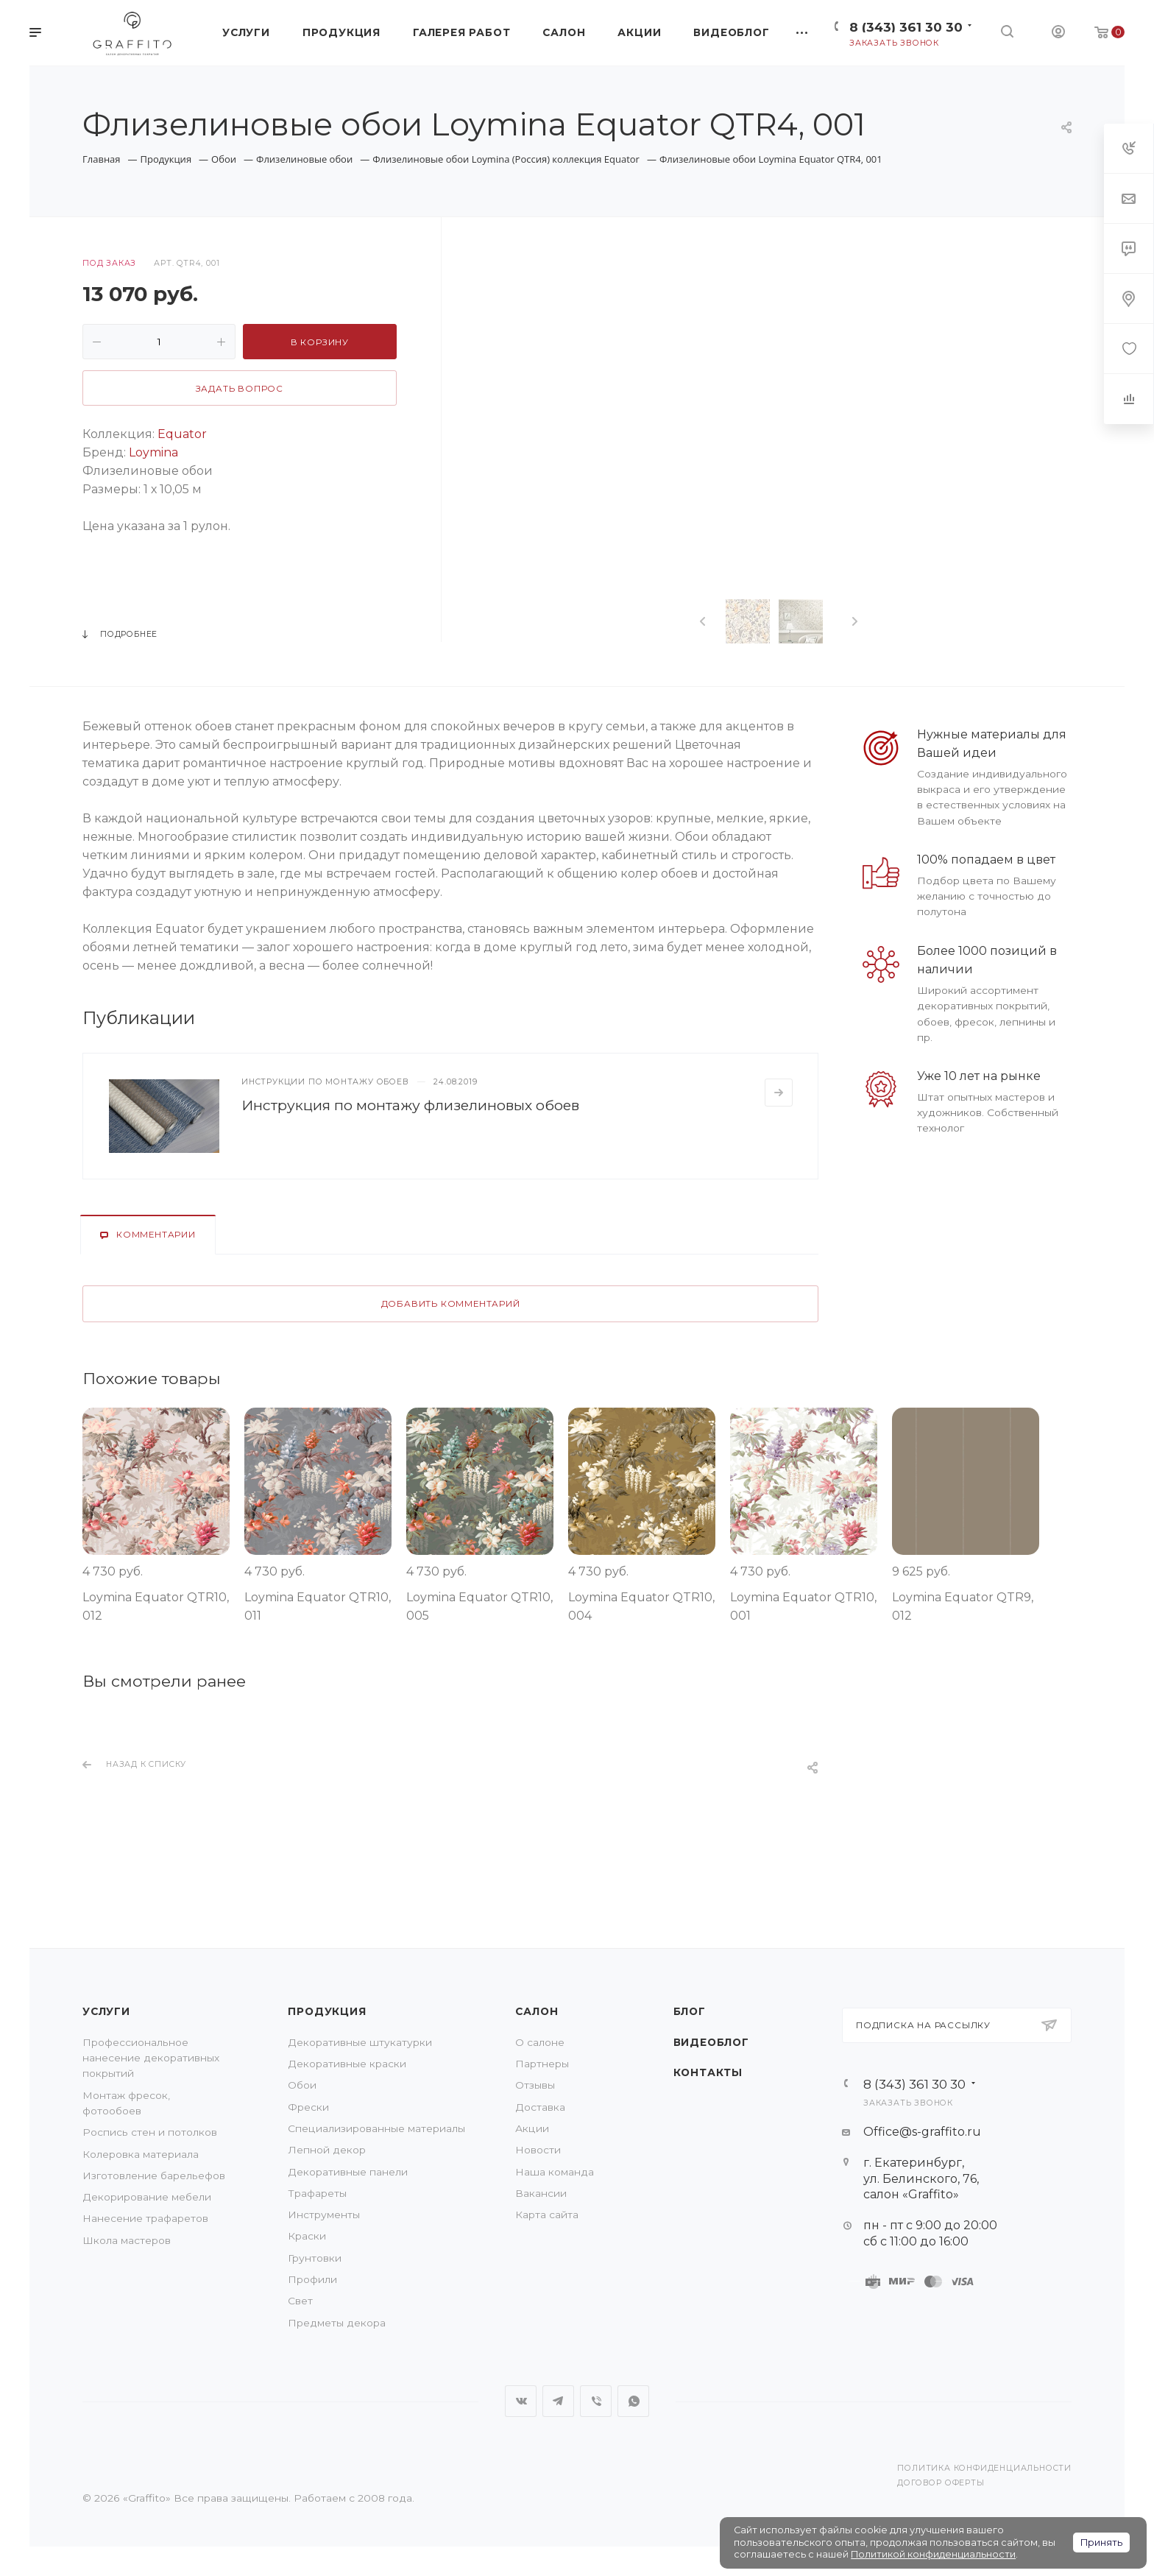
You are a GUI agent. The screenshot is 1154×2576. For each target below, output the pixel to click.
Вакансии (541, 2193)
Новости (538, 2150)
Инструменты (324, 2214)
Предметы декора (337, 2323)
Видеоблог (711, 2042)
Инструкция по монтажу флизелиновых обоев (410, 1105)
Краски (307, 2236)
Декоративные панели (348, 2172)
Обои (302, 2085)
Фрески (308, 2107)
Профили (312, 2279)
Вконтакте (521, 2401)
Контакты (708, 2072)
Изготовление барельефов (153, 2175)
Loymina (153, 452)
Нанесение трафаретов (145, 2218)
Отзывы (535, 2085)
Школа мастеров (126, 2240)
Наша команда (554, 2172)
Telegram (558, 2401)
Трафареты (317, 2193)
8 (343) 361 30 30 (906, 27)
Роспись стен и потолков (149, 2132)
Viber (596, 2401)
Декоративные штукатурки (360, 2042)
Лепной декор (327, 2150)
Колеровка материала (140, 2154)
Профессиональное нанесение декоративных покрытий (150, 2058)
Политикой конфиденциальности (933, 2554)
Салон (536, 2011)
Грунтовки (314, 2258)
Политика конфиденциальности (984, 2468)
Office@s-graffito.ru (922, 2132)
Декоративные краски (347, 2063)
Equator (182, 434)
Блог (689, 2011)
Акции (532, 2128)
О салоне (539, 2042)
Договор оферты (940, 2483)
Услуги (106, 2011)
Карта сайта (546, 2214)
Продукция (327, 2011)
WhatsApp (633, 2401)
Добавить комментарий (450, 1304)
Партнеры (542, 2063)
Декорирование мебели (146, 2197)
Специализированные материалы (376, 2128)
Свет (300, 2301)
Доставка (540, 2107)
